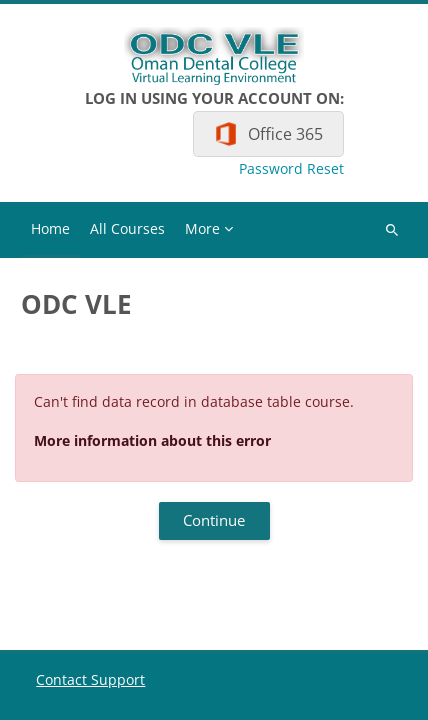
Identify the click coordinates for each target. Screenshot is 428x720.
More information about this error (152, 440)
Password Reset (291, 169)
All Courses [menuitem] (127, 228)
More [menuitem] (202, 228)
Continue (214, 520)
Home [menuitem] (50, 228)
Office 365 (285, 134)
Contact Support (90, 679)
